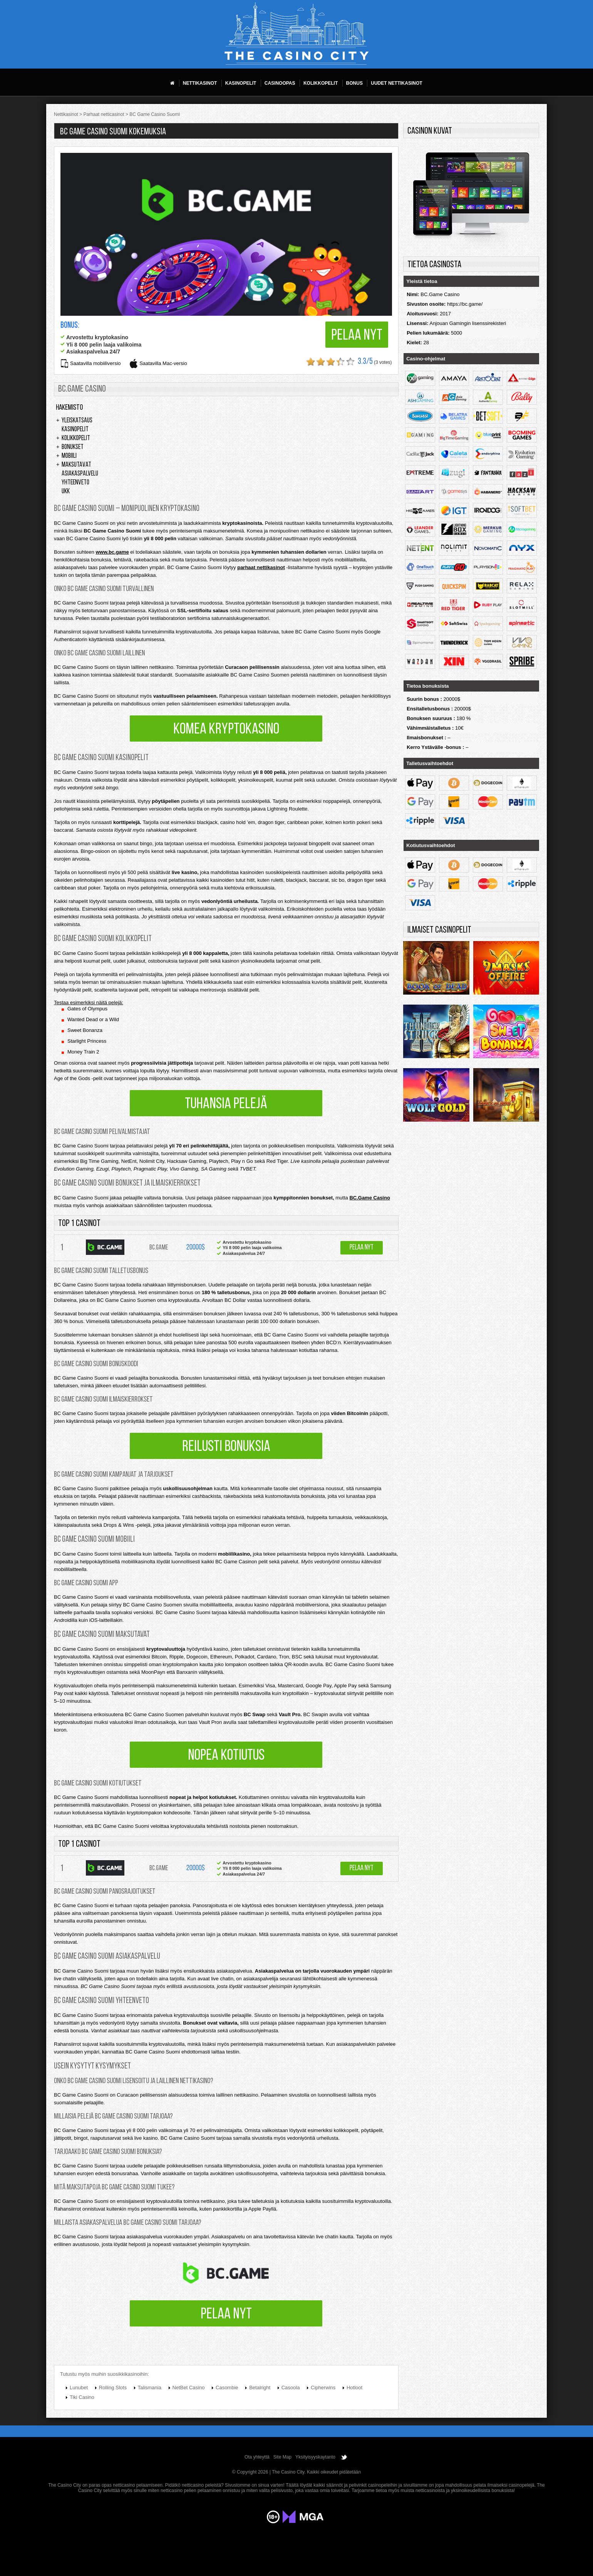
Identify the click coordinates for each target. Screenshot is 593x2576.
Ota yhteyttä (257, 2457)
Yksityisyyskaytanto (315, 2457)
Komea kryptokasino (226, 729)
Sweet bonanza (506, 1033)
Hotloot (354, 2387)
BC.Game (158, 1247)
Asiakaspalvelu (80, 474)
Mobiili (69, 456)
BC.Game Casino (369, 1198)
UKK (66, 491)
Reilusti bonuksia (226, 1447)
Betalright (259, 2387)
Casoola (290, 2387)
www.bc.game (112, 552)
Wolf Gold (436, 1097)
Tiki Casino (82, 2397)
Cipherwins (323, 2387)
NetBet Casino (189, 2387)
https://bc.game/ (465, 304)
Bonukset (73, 447)
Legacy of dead (506, 1097)
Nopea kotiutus (226, 1756)
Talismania (149, 2387)
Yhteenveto (75, 482)
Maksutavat (76, 465)
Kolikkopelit (76, 438)
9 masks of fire (506, 970)
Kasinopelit (75, 429)
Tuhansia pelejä (226, 1104)
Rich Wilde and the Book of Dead (436, 970)
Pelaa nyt (356, 335)
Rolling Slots (113, 2387)
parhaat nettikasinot (261, 567)
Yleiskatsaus (77, 420)
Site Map (282, 2457)
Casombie (227, 2387)
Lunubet (79, 2387)
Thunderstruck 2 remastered (436, 1033)
